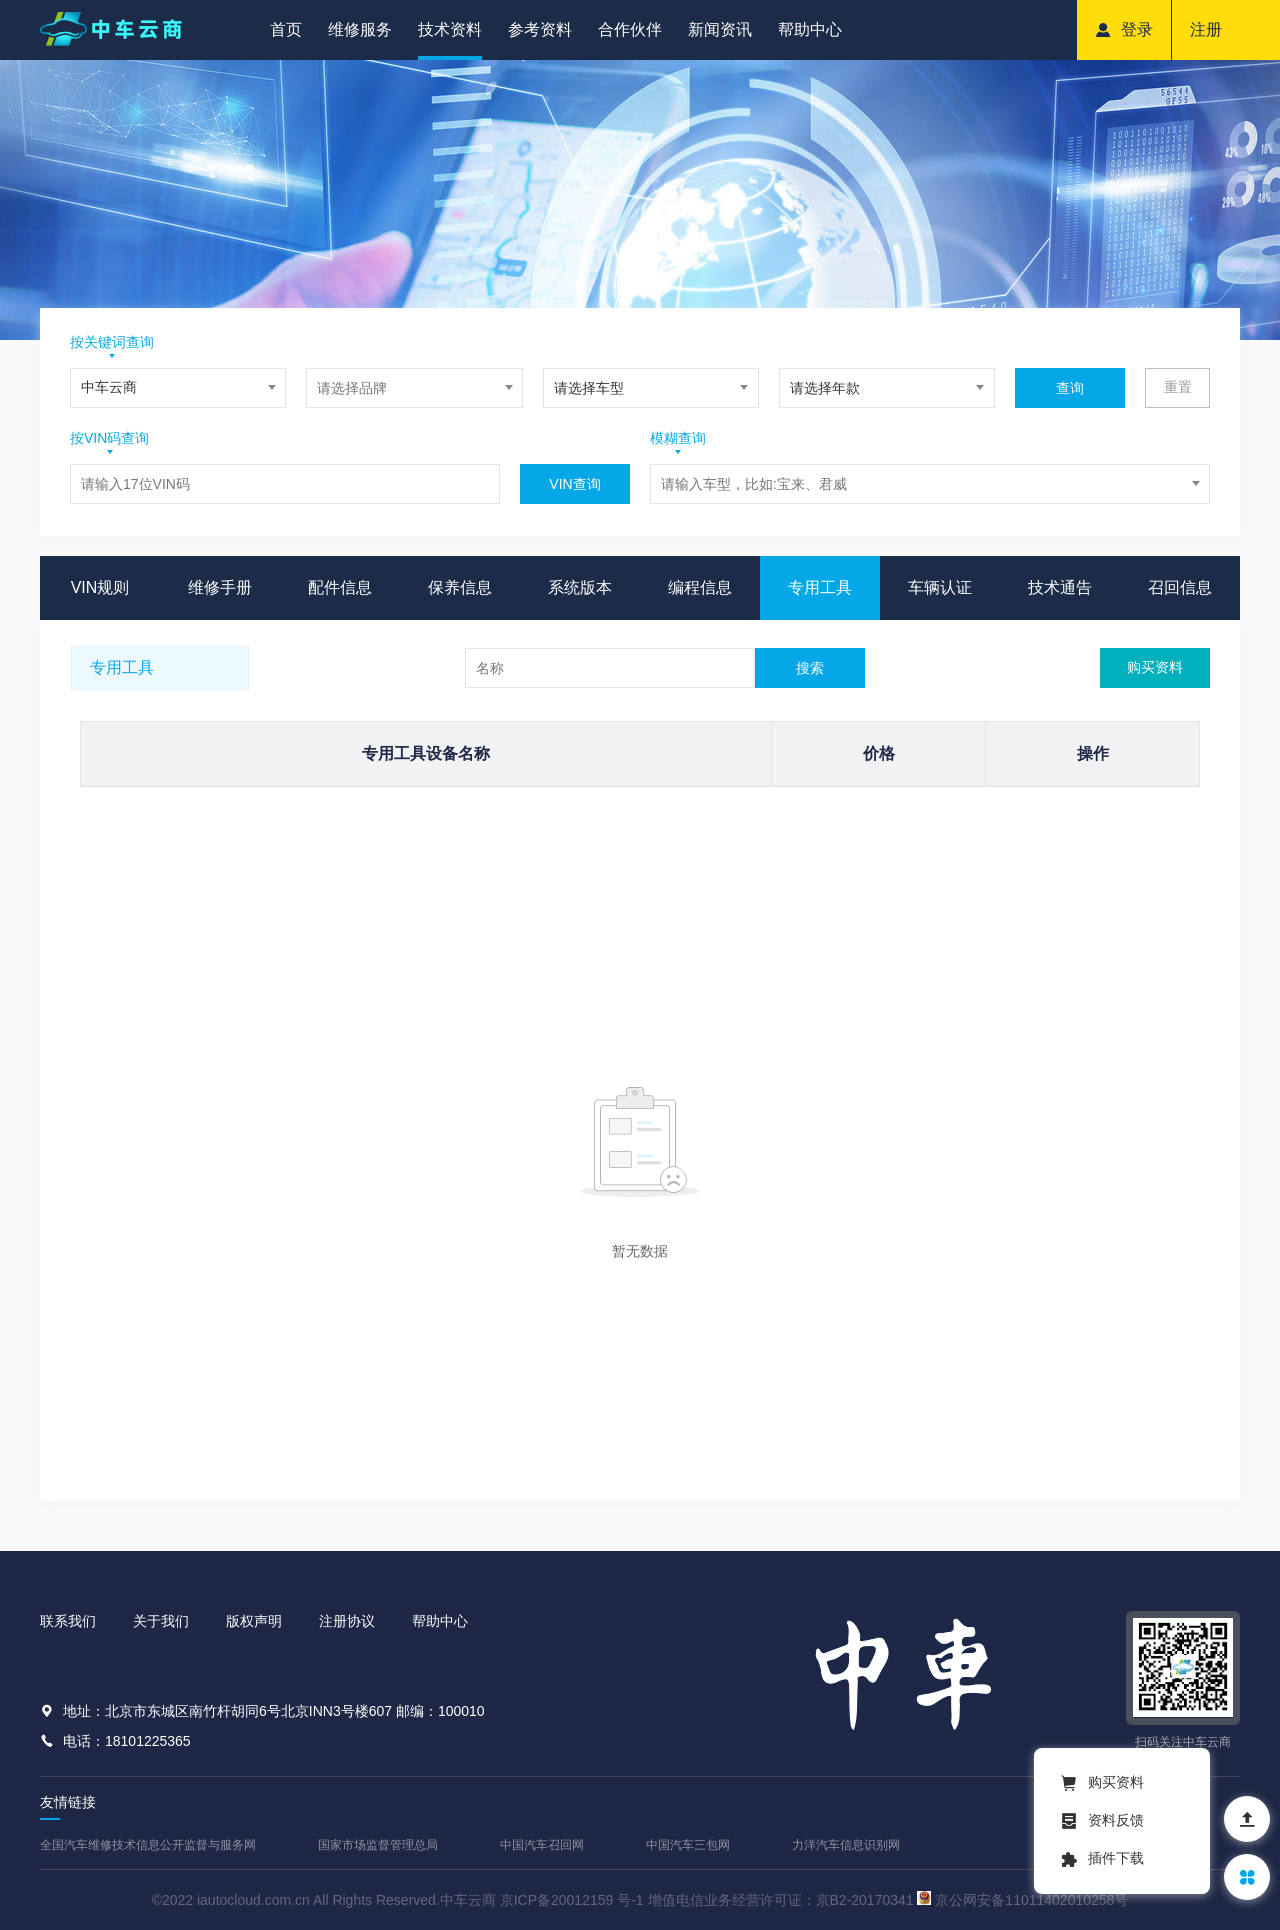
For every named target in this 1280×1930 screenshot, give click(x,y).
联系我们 (68, 1621)
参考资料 (540, 29)
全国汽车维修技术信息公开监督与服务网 (148, 1845)
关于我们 (161, 1621)
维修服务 (360, 29)
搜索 (810, 668)
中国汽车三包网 (688, 1845)
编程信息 (700, 587)
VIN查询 (574, 484)
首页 (286, 29)
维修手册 (220, 587)
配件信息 (340, 587)
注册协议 (347, 1621)
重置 (1178, 387)
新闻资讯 (720, 29)
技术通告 (1060, 587)
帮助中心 (810, 29)
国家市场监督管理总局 (378, 1845)
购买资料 (1155, 667)
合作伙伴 (630, 29)
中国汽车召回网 (542, 1845)
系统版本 (580, 587)
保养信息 (460, 587)
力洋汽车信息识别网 (846, 1845)
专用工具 (820, 587)
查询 (1070, 388)
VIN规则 (100, 587)
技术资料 (450, 29)
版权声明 (254, 1621)
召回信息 (1180, 587)
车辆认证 (940, 587)
